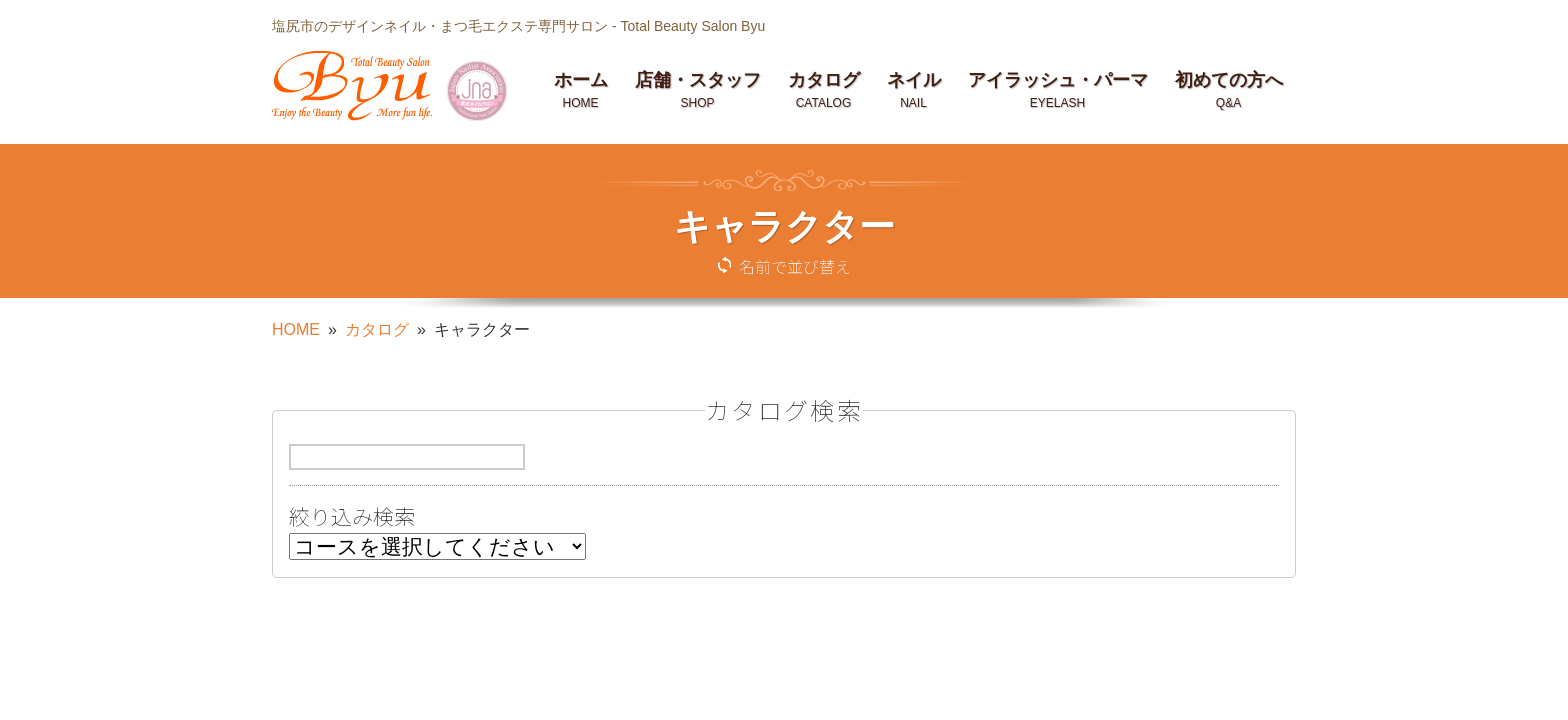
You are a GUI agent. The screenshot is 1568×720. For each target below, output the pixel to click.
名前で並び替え (795, 266)
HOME (296, 329)
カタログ (377, 329)
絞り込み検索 (352, 518)
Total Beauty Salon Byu (692, 26)
